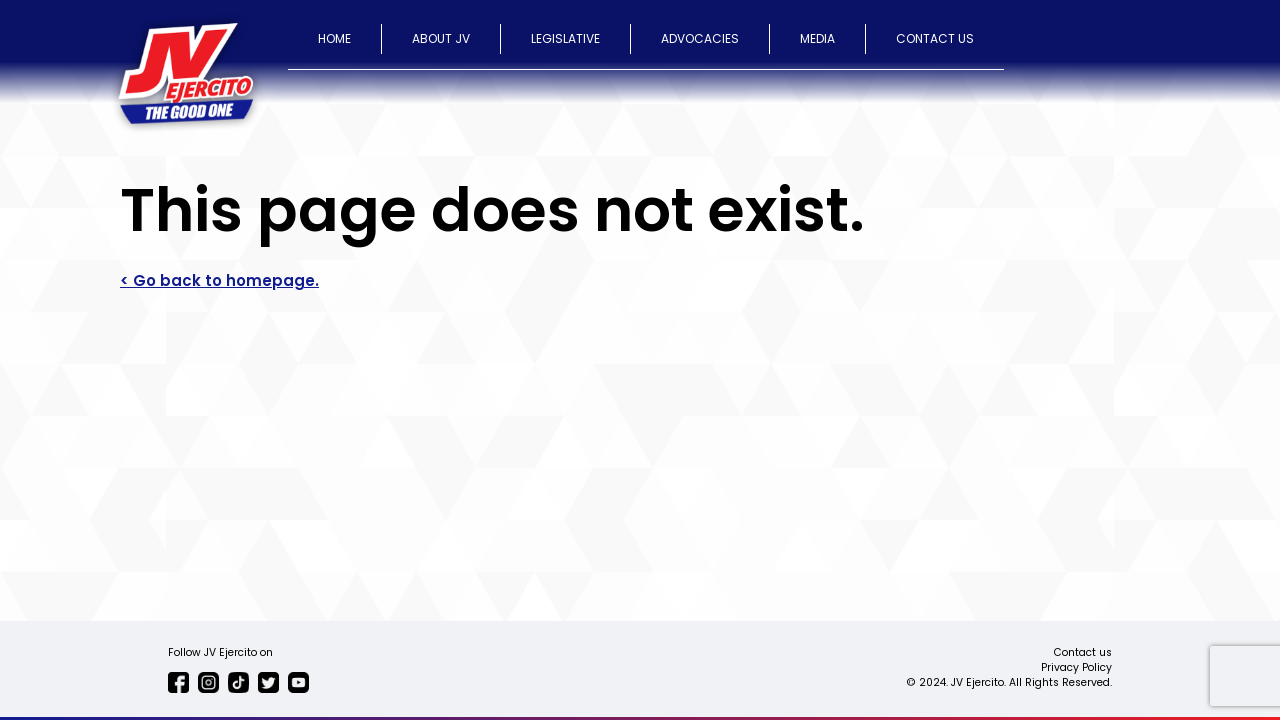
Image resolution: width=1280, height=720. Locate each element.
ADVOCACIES (700, 38)
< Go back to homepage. (219, 280)
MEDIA (817, 38)
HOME (334, 38)
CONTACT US (935, 38)
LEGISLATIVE (565, 38)
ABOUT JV (441, 38)
